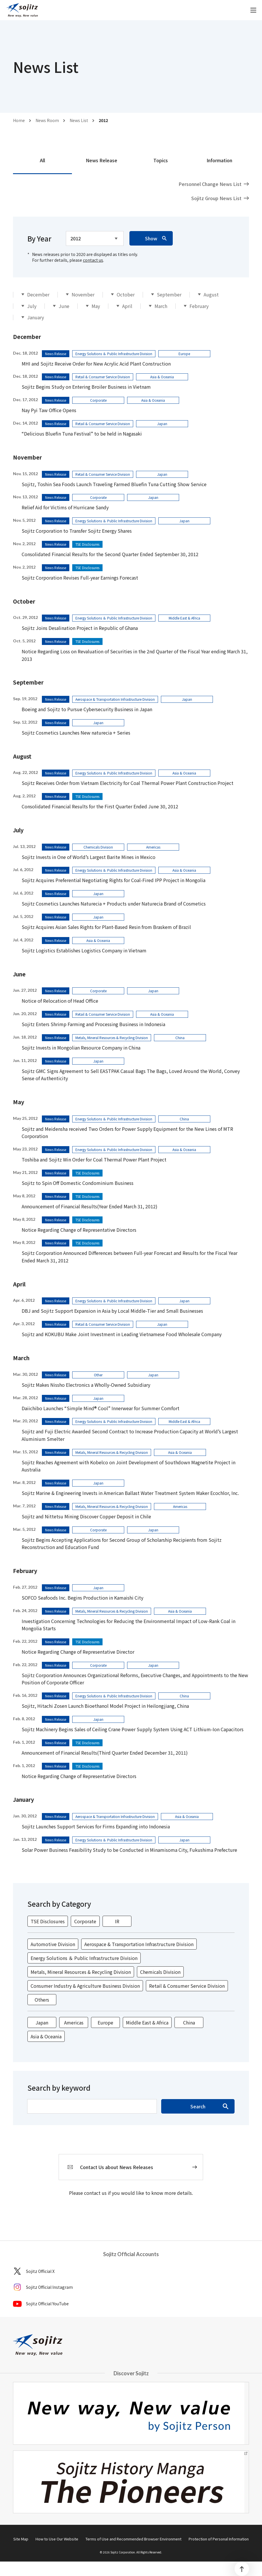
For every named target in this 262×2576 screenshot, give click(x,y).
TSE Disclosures (48, 1921)
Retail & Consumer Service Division (187, 1985)
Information (219, 160)
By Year (39, 238)
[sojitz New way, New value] (22, 10)
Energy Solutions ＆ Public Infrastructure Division (84, 1957)
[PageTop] (242, 2569)
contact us (93, 260)
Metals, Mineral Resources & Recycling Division (81, 1971)
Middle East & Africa (147, 2022)
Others (42, 1999)
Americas (73, 2022)
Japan (42, 2022)
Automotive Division (53, 1944)
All (42, 160)
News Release (101, 160)
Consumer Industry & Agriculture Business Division (85, 1985)
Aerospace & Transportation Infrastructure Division (139, 1944)
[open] (253, 10)
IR (117, 1921)
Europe (105, 2022)
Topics (160, 160)
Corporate (85, 1921)
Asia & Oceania (46, 2036)
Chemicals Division (160, 1971)
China (189, 2022)
